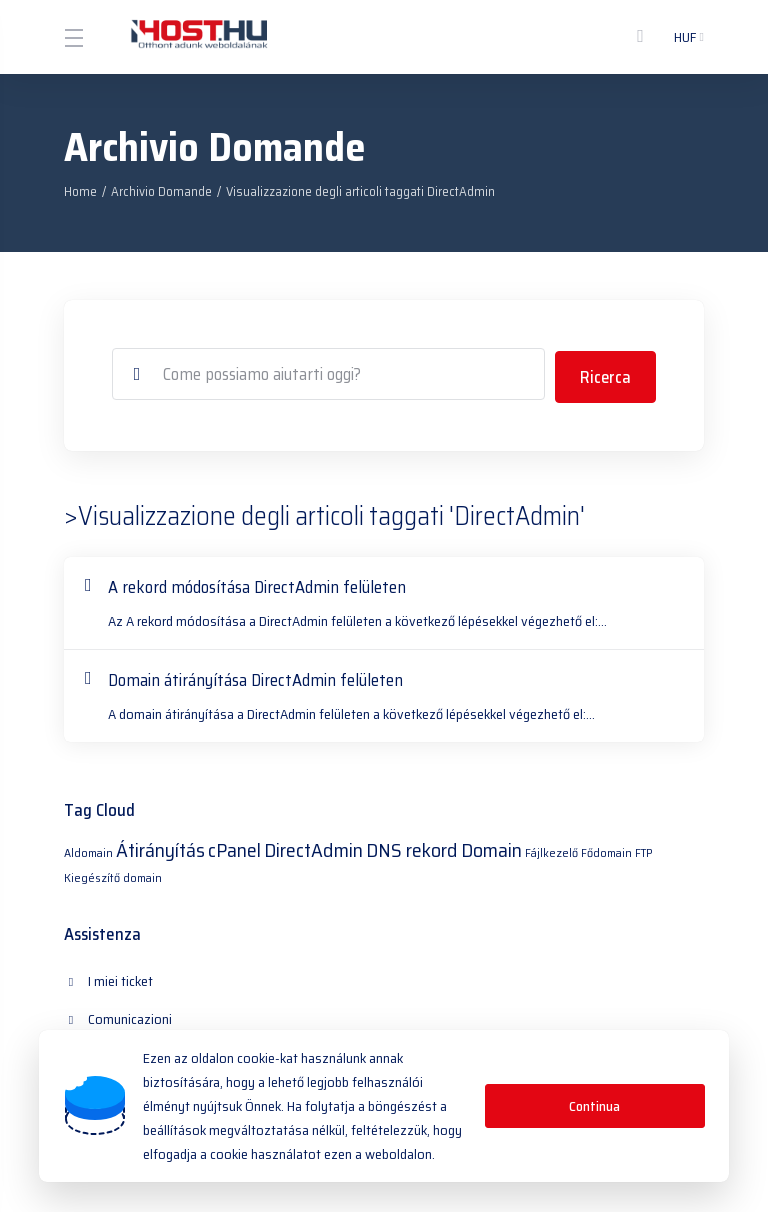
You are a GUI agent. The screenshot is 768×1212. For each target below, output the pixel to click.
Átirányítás (160, 847)
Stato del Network (332, 1016)
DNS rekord (412, 847)
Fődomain (606, 849)
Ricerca (605, 374)
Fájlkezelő (551, 849)
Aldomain (88, 849)
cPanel (234, 847)
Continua (594, 1106)
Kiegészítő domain (113, 874)
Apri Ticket (514, 1016)
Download (105, 1016)
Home (80, 191)
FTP (643, 849)
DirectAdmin (313, 847)
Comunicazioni (322, 978)
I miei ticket (109, 978)
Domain (491, 847)
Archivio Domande (161, 191)
